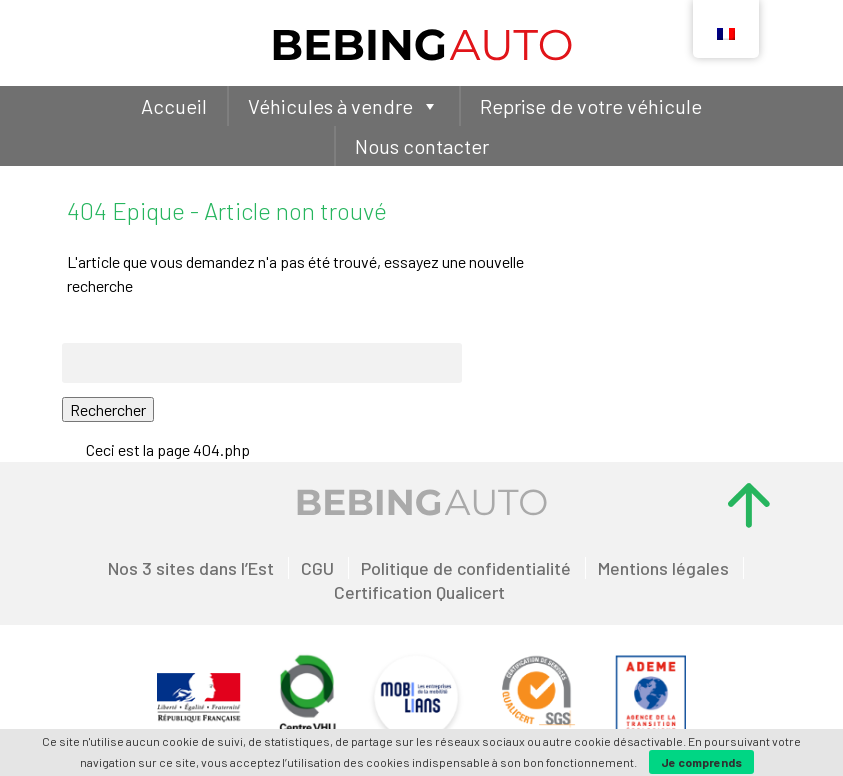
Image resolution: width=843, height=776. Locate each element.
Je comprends (701, 762)
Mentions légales (663, 568)
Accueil (174, 106)
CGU (317, 568)
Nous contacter (422, 146)
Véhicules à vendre (343, 106)
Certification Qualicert (419, 592)
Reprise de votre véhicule (591, 106)
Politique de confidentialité (466, 568)
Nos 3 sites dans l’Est (191, 568)
